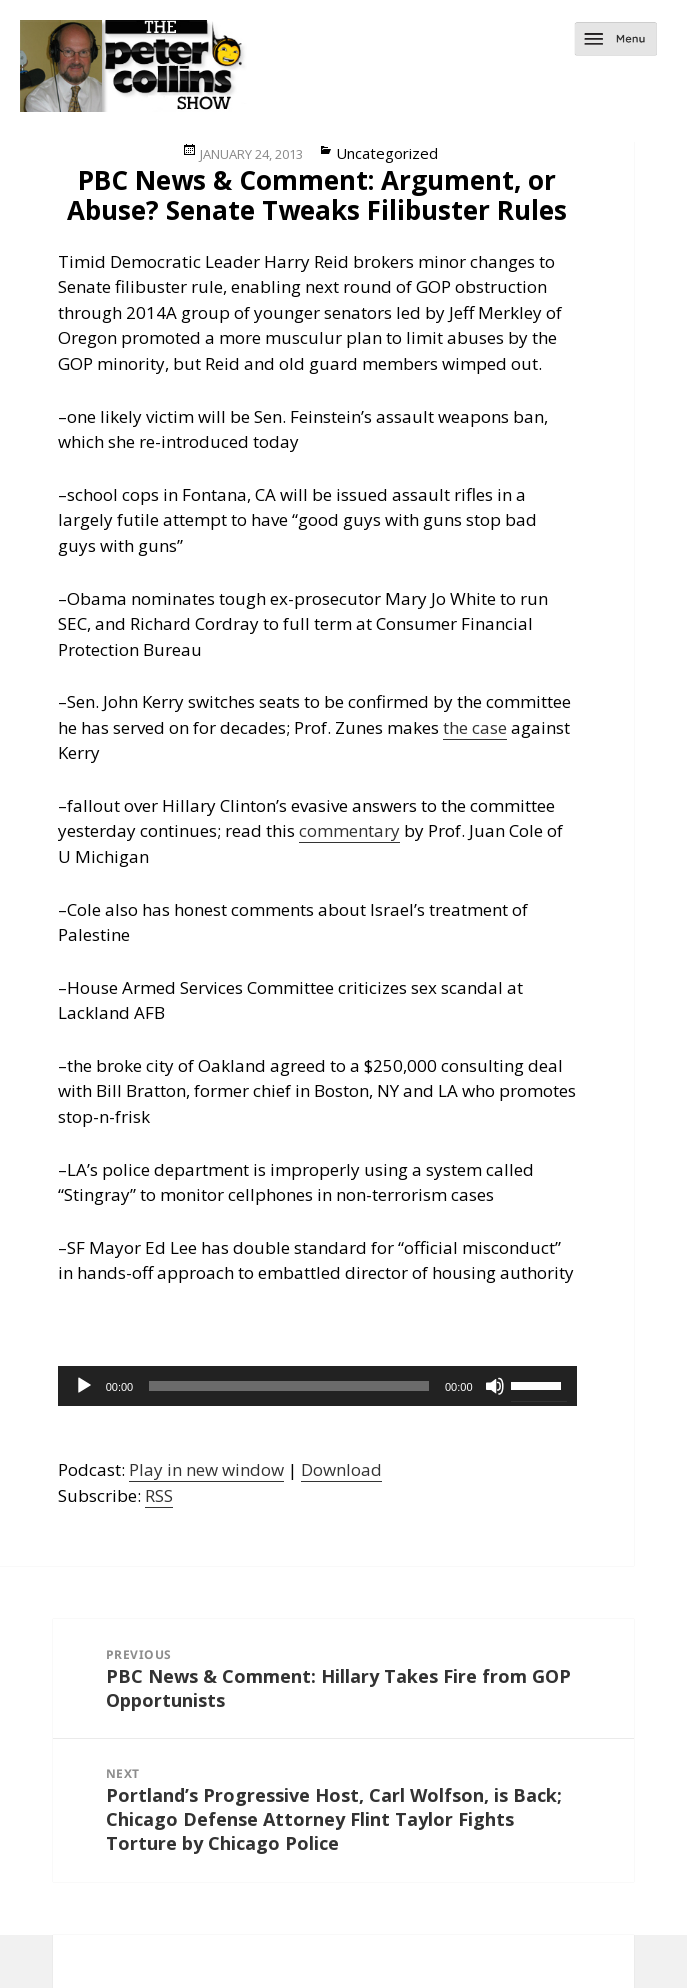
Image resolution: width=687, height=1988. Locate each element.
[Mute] (495, 1386)
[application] (317, 1386)
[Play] (84, 1386)
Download (341, 1469)
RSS (159, 1495)
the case (475, 727)
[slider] (289, 1386)
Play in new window (206, 1469)
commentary (349, 830)
